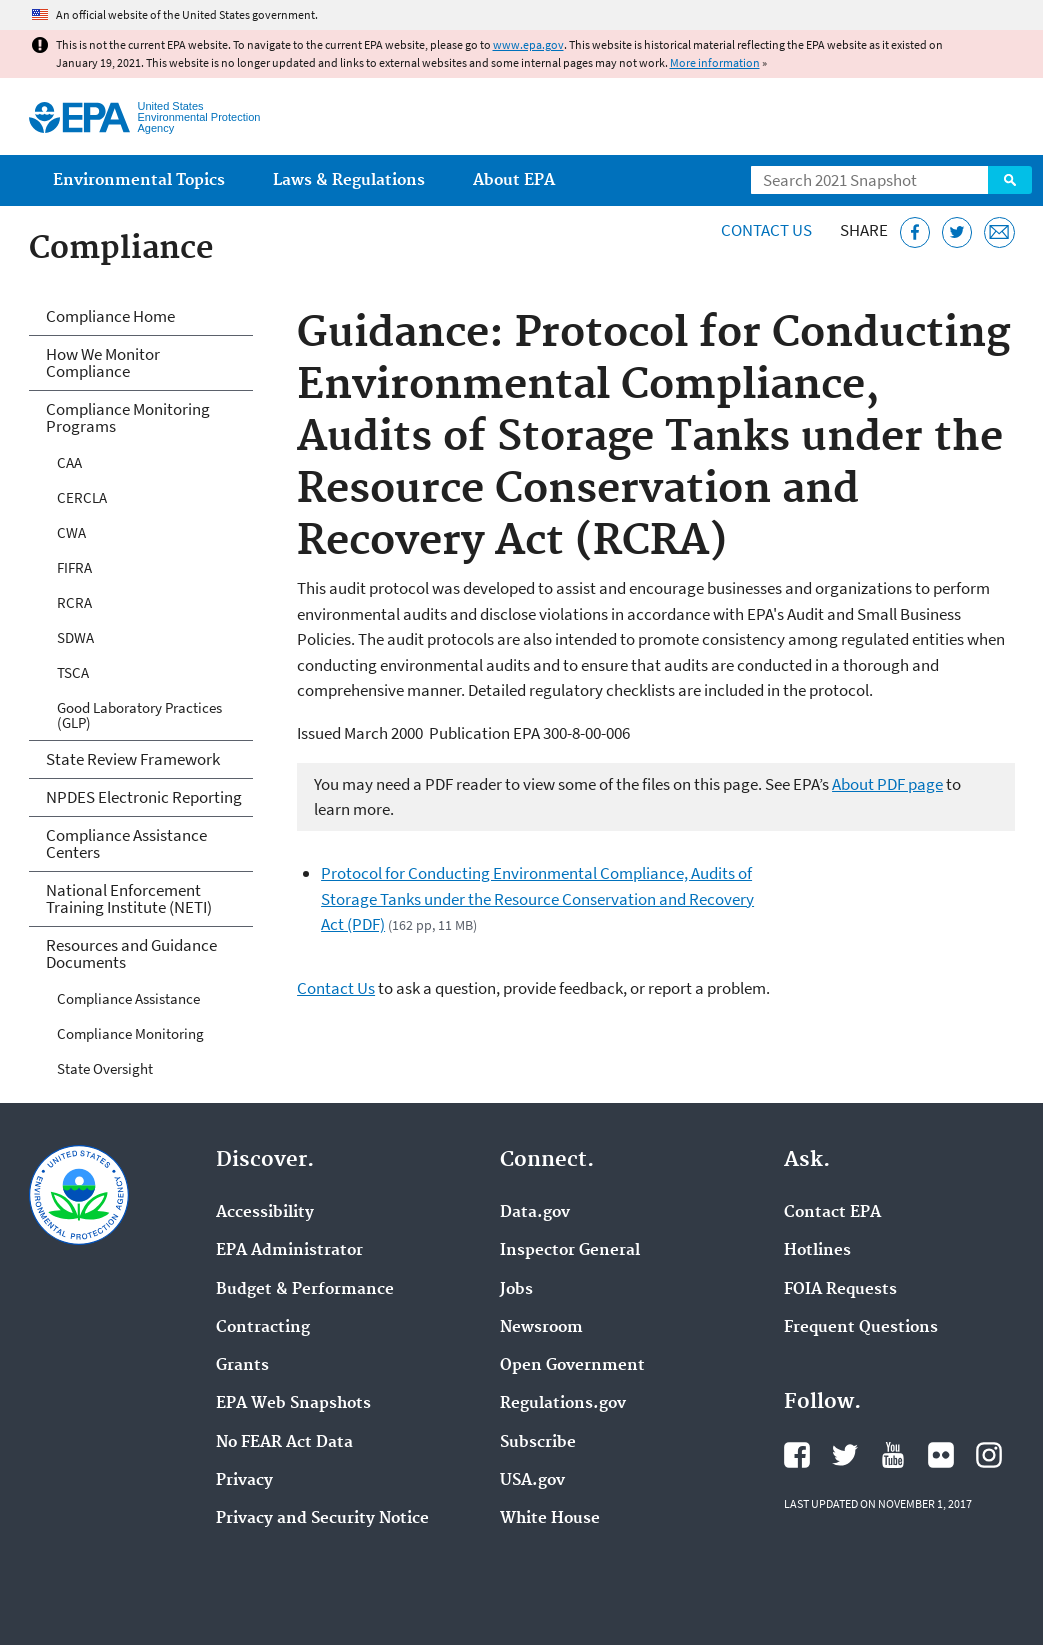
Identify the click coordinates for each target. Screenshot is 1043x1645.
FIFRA (74, 567)
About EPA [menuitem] (514, 180)
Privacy (244, 1481)
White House (550, 1519)
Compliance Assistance (128, 998)
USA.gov (532, 1481)
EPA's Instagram (989, 1455)
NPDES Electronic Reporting (144, 797)
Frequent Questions (861, 1328)
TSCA (73, 672)
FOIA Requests (840, 1290)
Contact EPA (832, 1213)
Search (1010, 180)
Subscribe (538, 1443)
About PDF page (887, 784)
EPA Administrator (289, 1251)
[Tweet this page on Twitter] (957, 232)
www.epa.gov (528, 44)
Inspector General (570, 1251)
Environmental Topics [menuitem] (139, 180)
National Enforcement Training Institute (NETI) (129, 898)
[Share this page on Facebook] (915, 232)
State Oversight (105, 1068)
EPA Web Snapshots (293, 1404)
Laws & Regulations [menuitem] (349, 180)
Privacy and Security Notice (322, 1519)
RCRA (74, 602)
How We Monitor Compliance (103, 362)
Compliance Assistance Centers (126, 843)
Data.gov (535, 1213)
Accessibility (265, 1213)
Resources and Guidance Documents (131, 953)
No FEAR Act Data (284, 1443)
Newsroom (541, 1328)
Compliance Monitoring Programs (128, 417)
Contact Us (766, 230)
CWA (71, 532)
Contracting (263, 1328)
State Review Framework (133, 759)
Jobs (516, 1290)
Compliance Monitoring (130, 1033)
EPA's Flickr (941, 1455)
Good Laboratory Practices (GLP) (139, 715)
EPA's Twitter (845, 1455)
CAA (69, 462)
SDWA (75, 637)
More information (715, 62)
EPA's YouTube (893, 1455)
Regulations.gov (563, 1404)
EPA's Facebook (797, 1455)
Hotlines (817, 1251)
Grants (242, 1366)
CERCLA (82, 497)
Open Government (572, 1366)
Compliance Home (110, 316)
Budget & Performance (305, 1290)
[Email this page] (999, 232)
